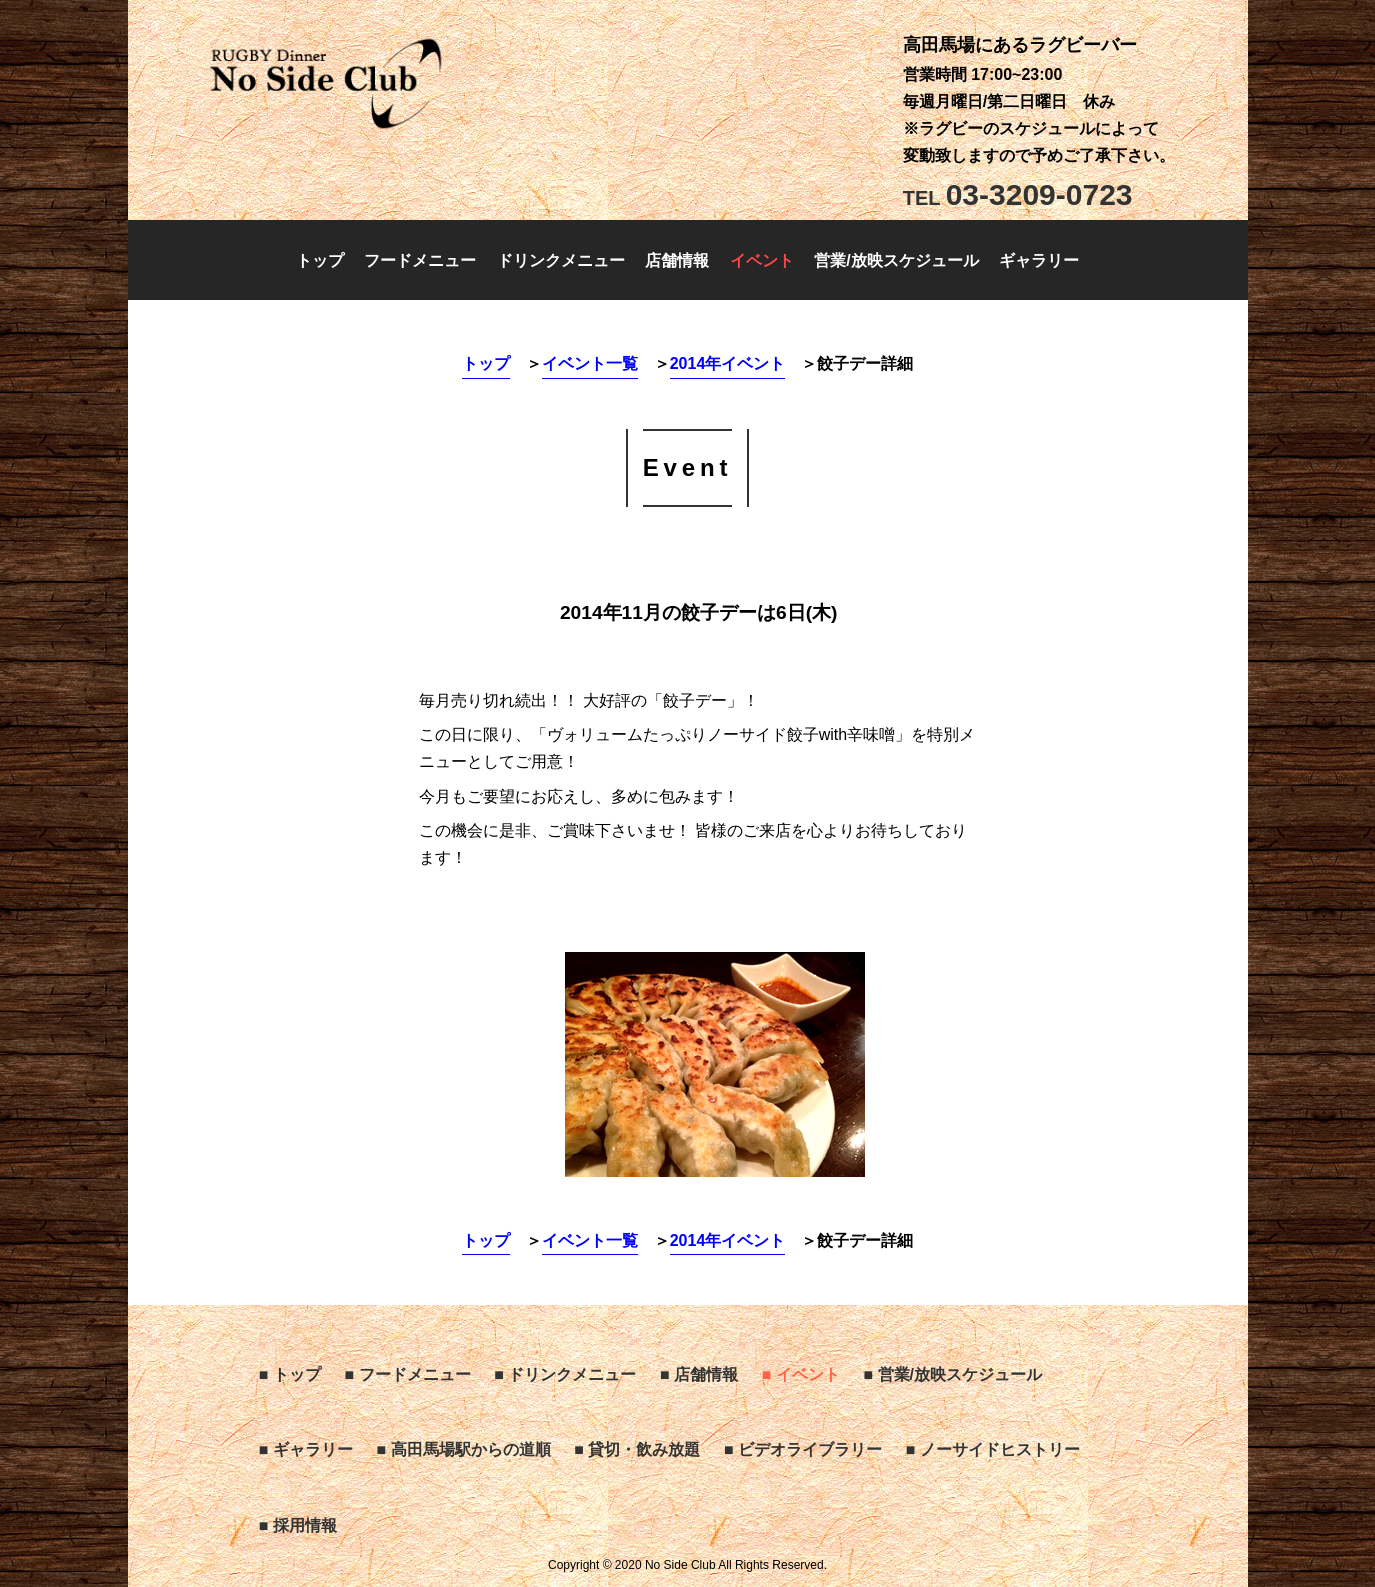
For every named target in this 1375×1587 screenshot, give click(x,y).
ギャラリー (1039, 260)
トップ (320, 260)
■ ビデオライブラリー (803, 1449)
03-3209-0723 (1018, 194)
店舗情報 (677, 260)
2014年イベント (728, 363)
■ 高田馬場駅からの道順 (463, 1449)
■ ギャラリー (306, 1449)
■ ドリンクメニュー (565, 1374)
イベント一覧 (590, 363)
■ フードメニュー (407, 1374)
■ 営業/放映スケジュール (952, 1374)
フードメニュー (420, 260)
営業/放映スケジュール (896, 260)
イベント (762, 260)
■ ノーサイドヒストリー (993, 1449)
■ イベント (801, 1374)
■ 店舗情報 (699, 1374)
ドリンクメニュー (561, 260)
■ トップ (290, 1374)
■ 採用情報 (298, 1525)
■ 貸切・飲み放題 (637, 1449)
